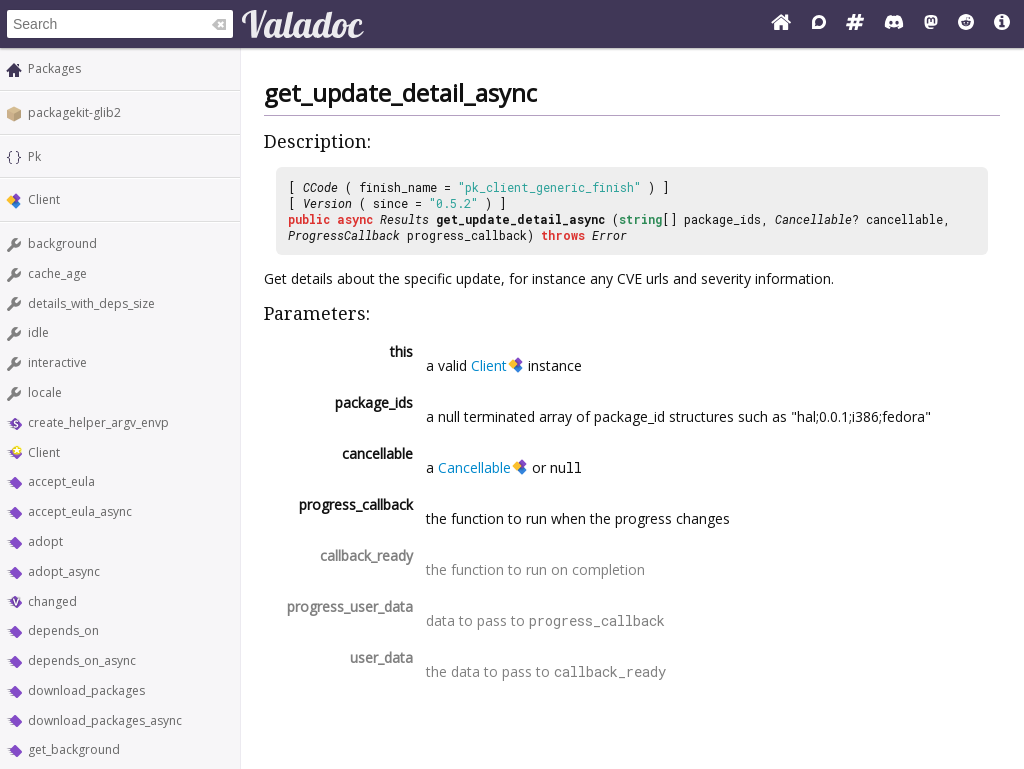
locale (45, 392)
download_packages (86, 690)
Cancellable (813, 219)
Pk (34, 156)
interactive (57, 362)
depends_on (63, 630)
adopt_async (64, 571)
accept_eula (61, 481)
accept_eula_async (80, 511)
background (62, 243)
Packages (54, 68)
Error (609, 235)
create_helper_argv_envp (98, 422)
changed (52, 601)
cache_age (57, 273)
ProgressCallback (344, 235)
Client (44, 199)
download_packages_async (105, 720)
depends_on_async (82, 660)
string (640, 219)
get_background (74, 749)
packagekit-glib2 (74, 112)
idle (38, 332)
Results (404, 219)
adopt (45, 541)
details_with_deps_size (91, 303)
